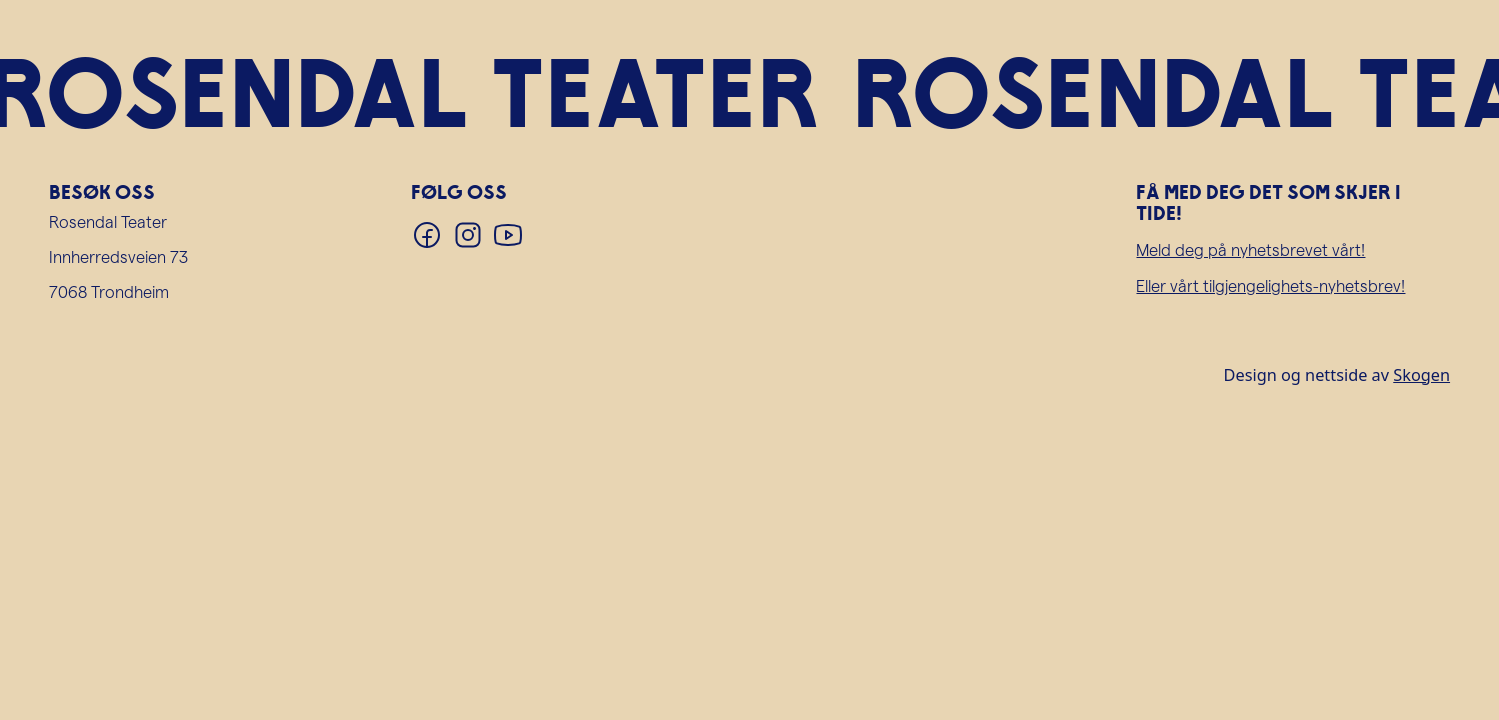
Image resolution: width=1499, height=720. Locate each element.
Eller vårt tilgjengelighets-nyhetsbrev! (1270, 285)
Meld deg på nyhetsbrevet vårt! (1250, 249)
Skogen (1421, 375)
